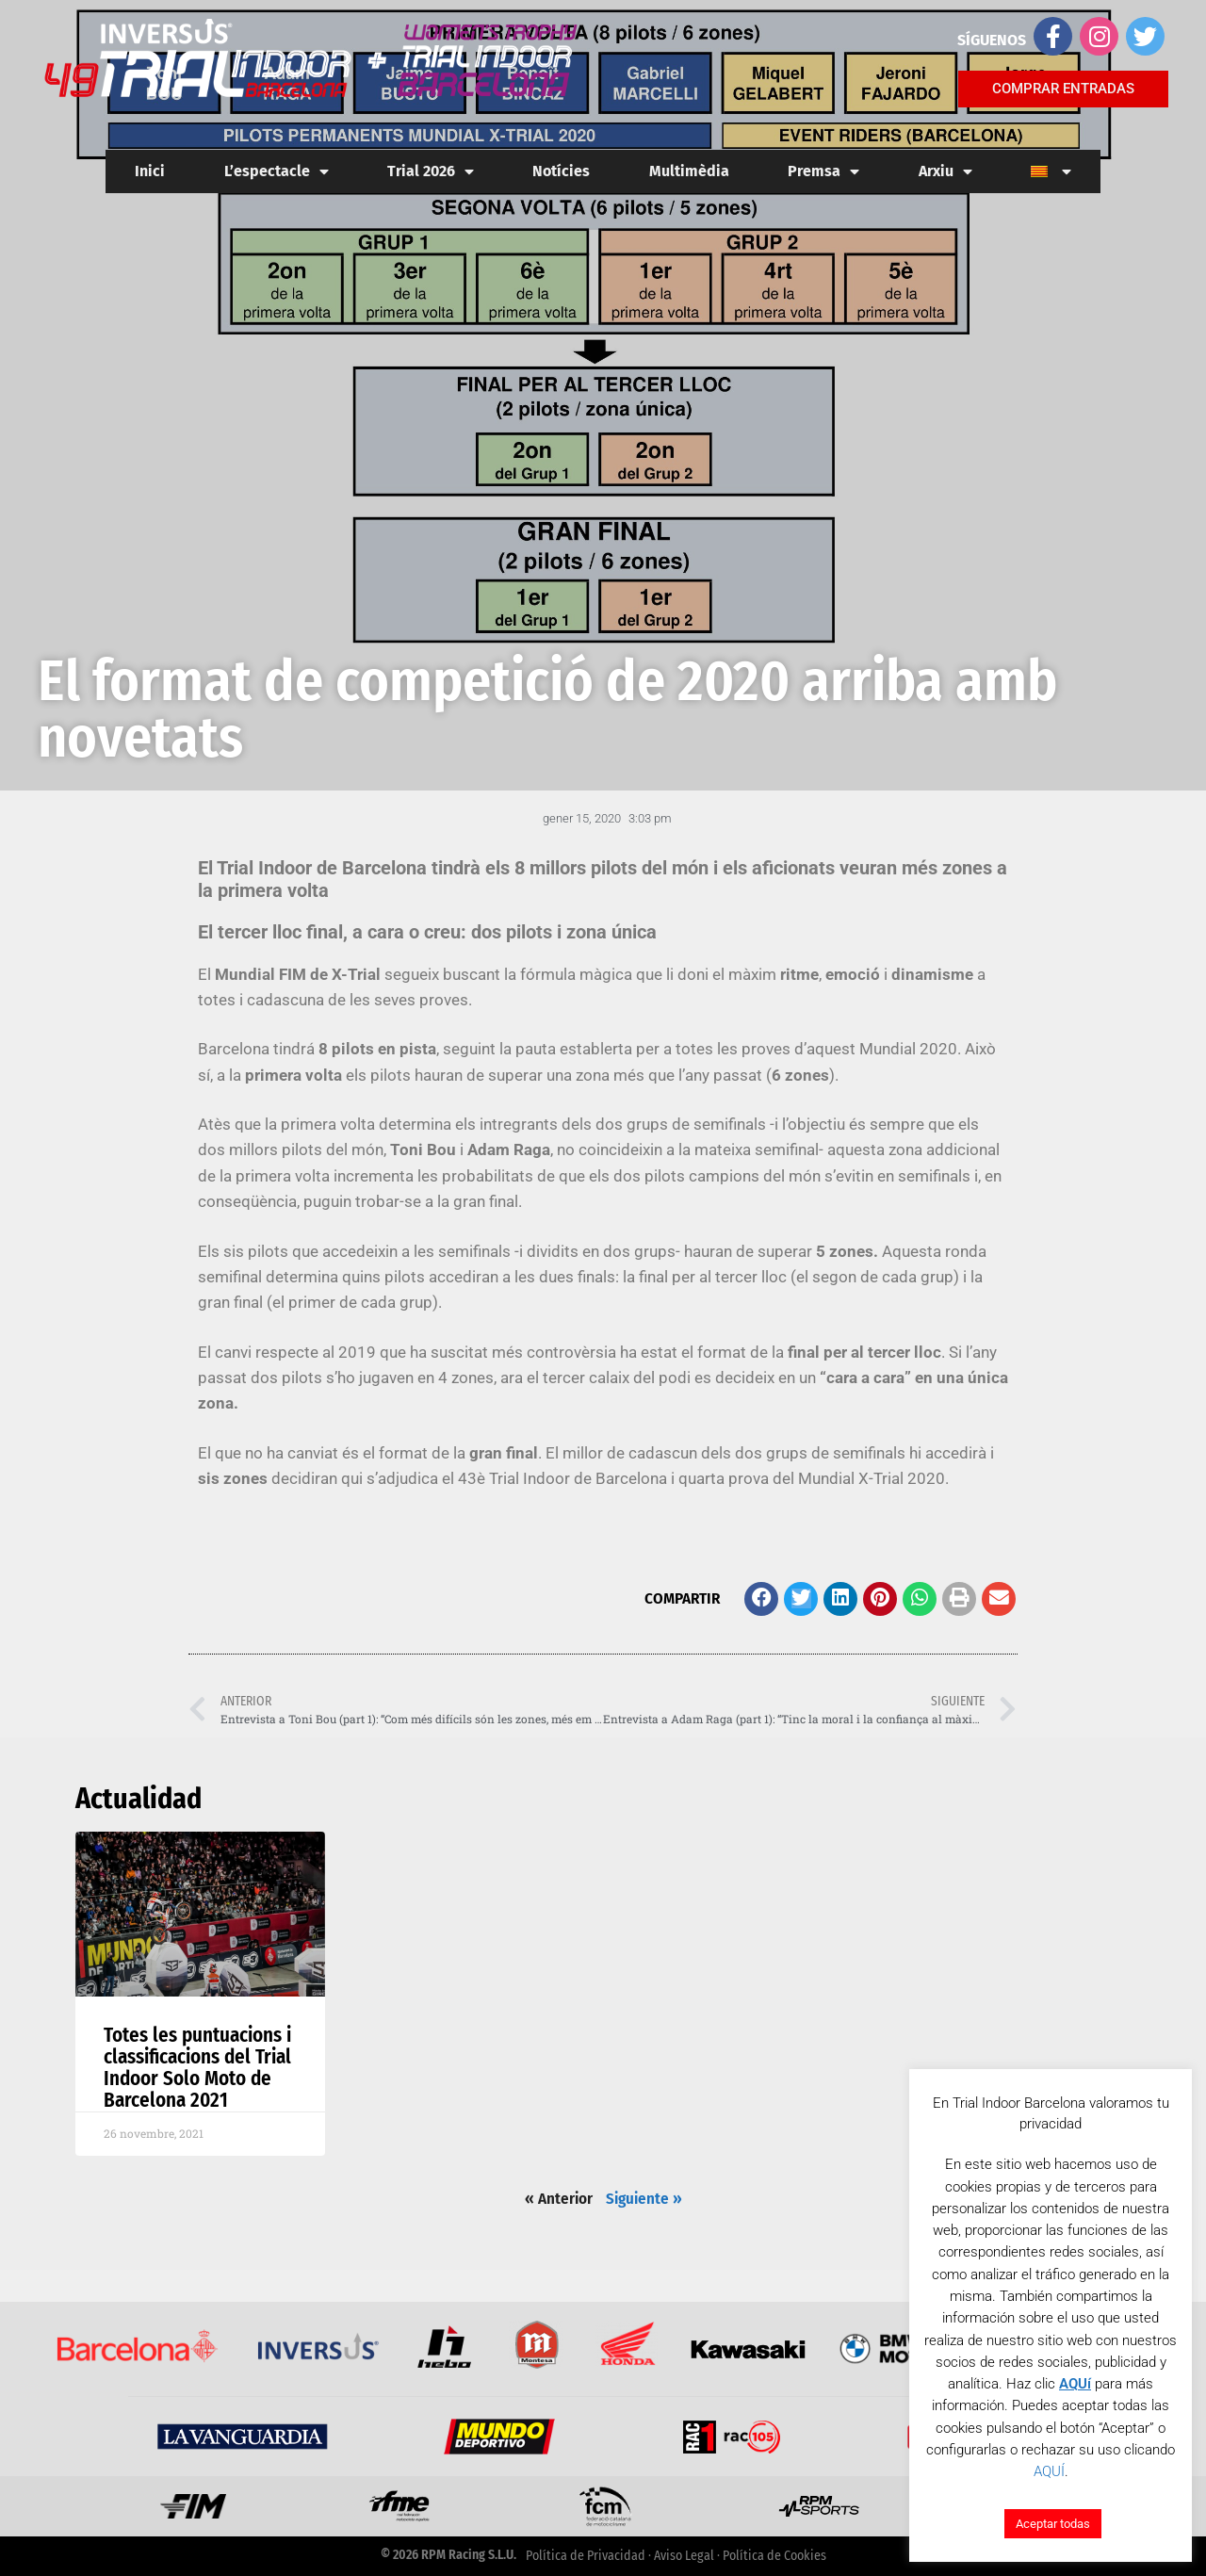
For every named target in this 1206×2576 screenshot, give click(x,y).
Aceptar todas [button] (1053, 2524)
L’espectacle (276, 171)
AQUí (1075, 2383)
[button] (761, 1599)
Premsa (823, 171)
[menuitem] (1051, 171)
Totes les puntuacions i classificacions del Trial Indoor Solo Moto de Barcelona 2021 (197, 2067)
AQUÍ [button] (1049, 2471)
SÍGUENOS (991, 40)
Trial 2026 (430, 171)
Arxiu (945, 171)
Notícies (561, 171)
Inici (150, 171)
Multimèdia (689, 171)
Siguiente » (644, 2199)
